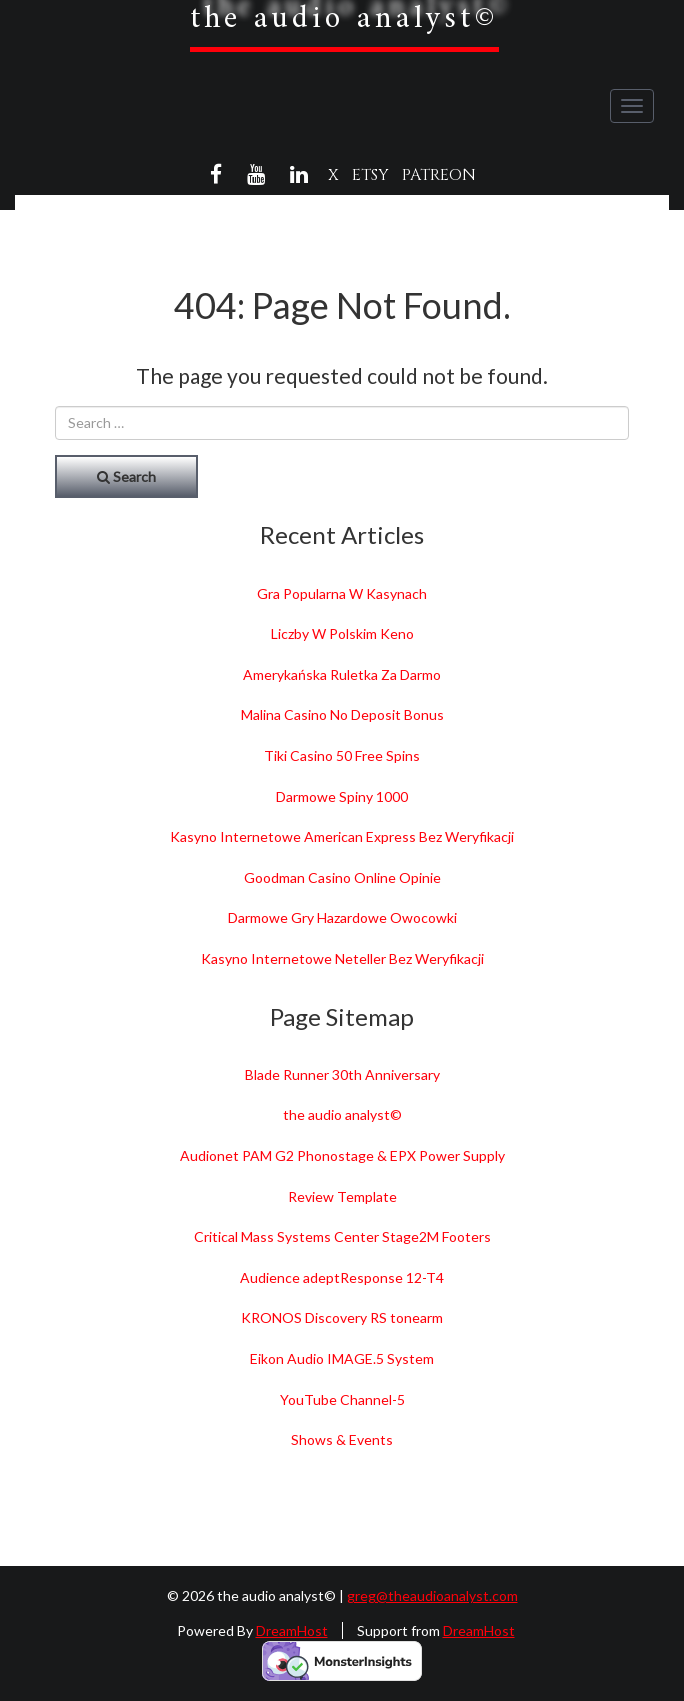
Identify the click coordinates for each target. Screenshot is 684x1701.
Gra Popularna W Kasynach (342, 593)
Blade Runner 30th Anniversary (342, 1074)
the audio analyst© (342, 1114)
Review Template (342, 1196)
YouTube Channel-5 (342, 1399)
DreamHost (292, 1630)
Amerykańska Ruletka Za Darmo (342, 674)
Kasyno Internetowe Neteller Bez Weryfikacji (342, 958)
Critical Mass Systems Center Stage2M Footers (342, 1236)
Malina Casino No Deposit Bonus (342, 714)
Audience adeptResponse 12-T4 (342, 1277)
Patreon (439, 175)
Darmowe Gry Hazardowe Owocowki (342, 917)
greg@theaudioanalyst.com (432, 1595)
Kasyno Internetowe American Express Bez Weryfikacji (342, 836)
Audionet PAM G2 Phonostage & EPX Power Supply (342, 1155)
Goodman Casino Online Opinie (342, 877)
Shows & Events (342, 1439)
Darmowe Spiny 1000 (342, 796)
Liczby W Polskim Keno (342, 633)
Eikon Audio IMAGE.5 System (342, 1358)
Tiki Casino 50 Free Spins (342, 755)
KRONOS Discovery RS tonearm (342, 1317)
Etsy (370, 175)
